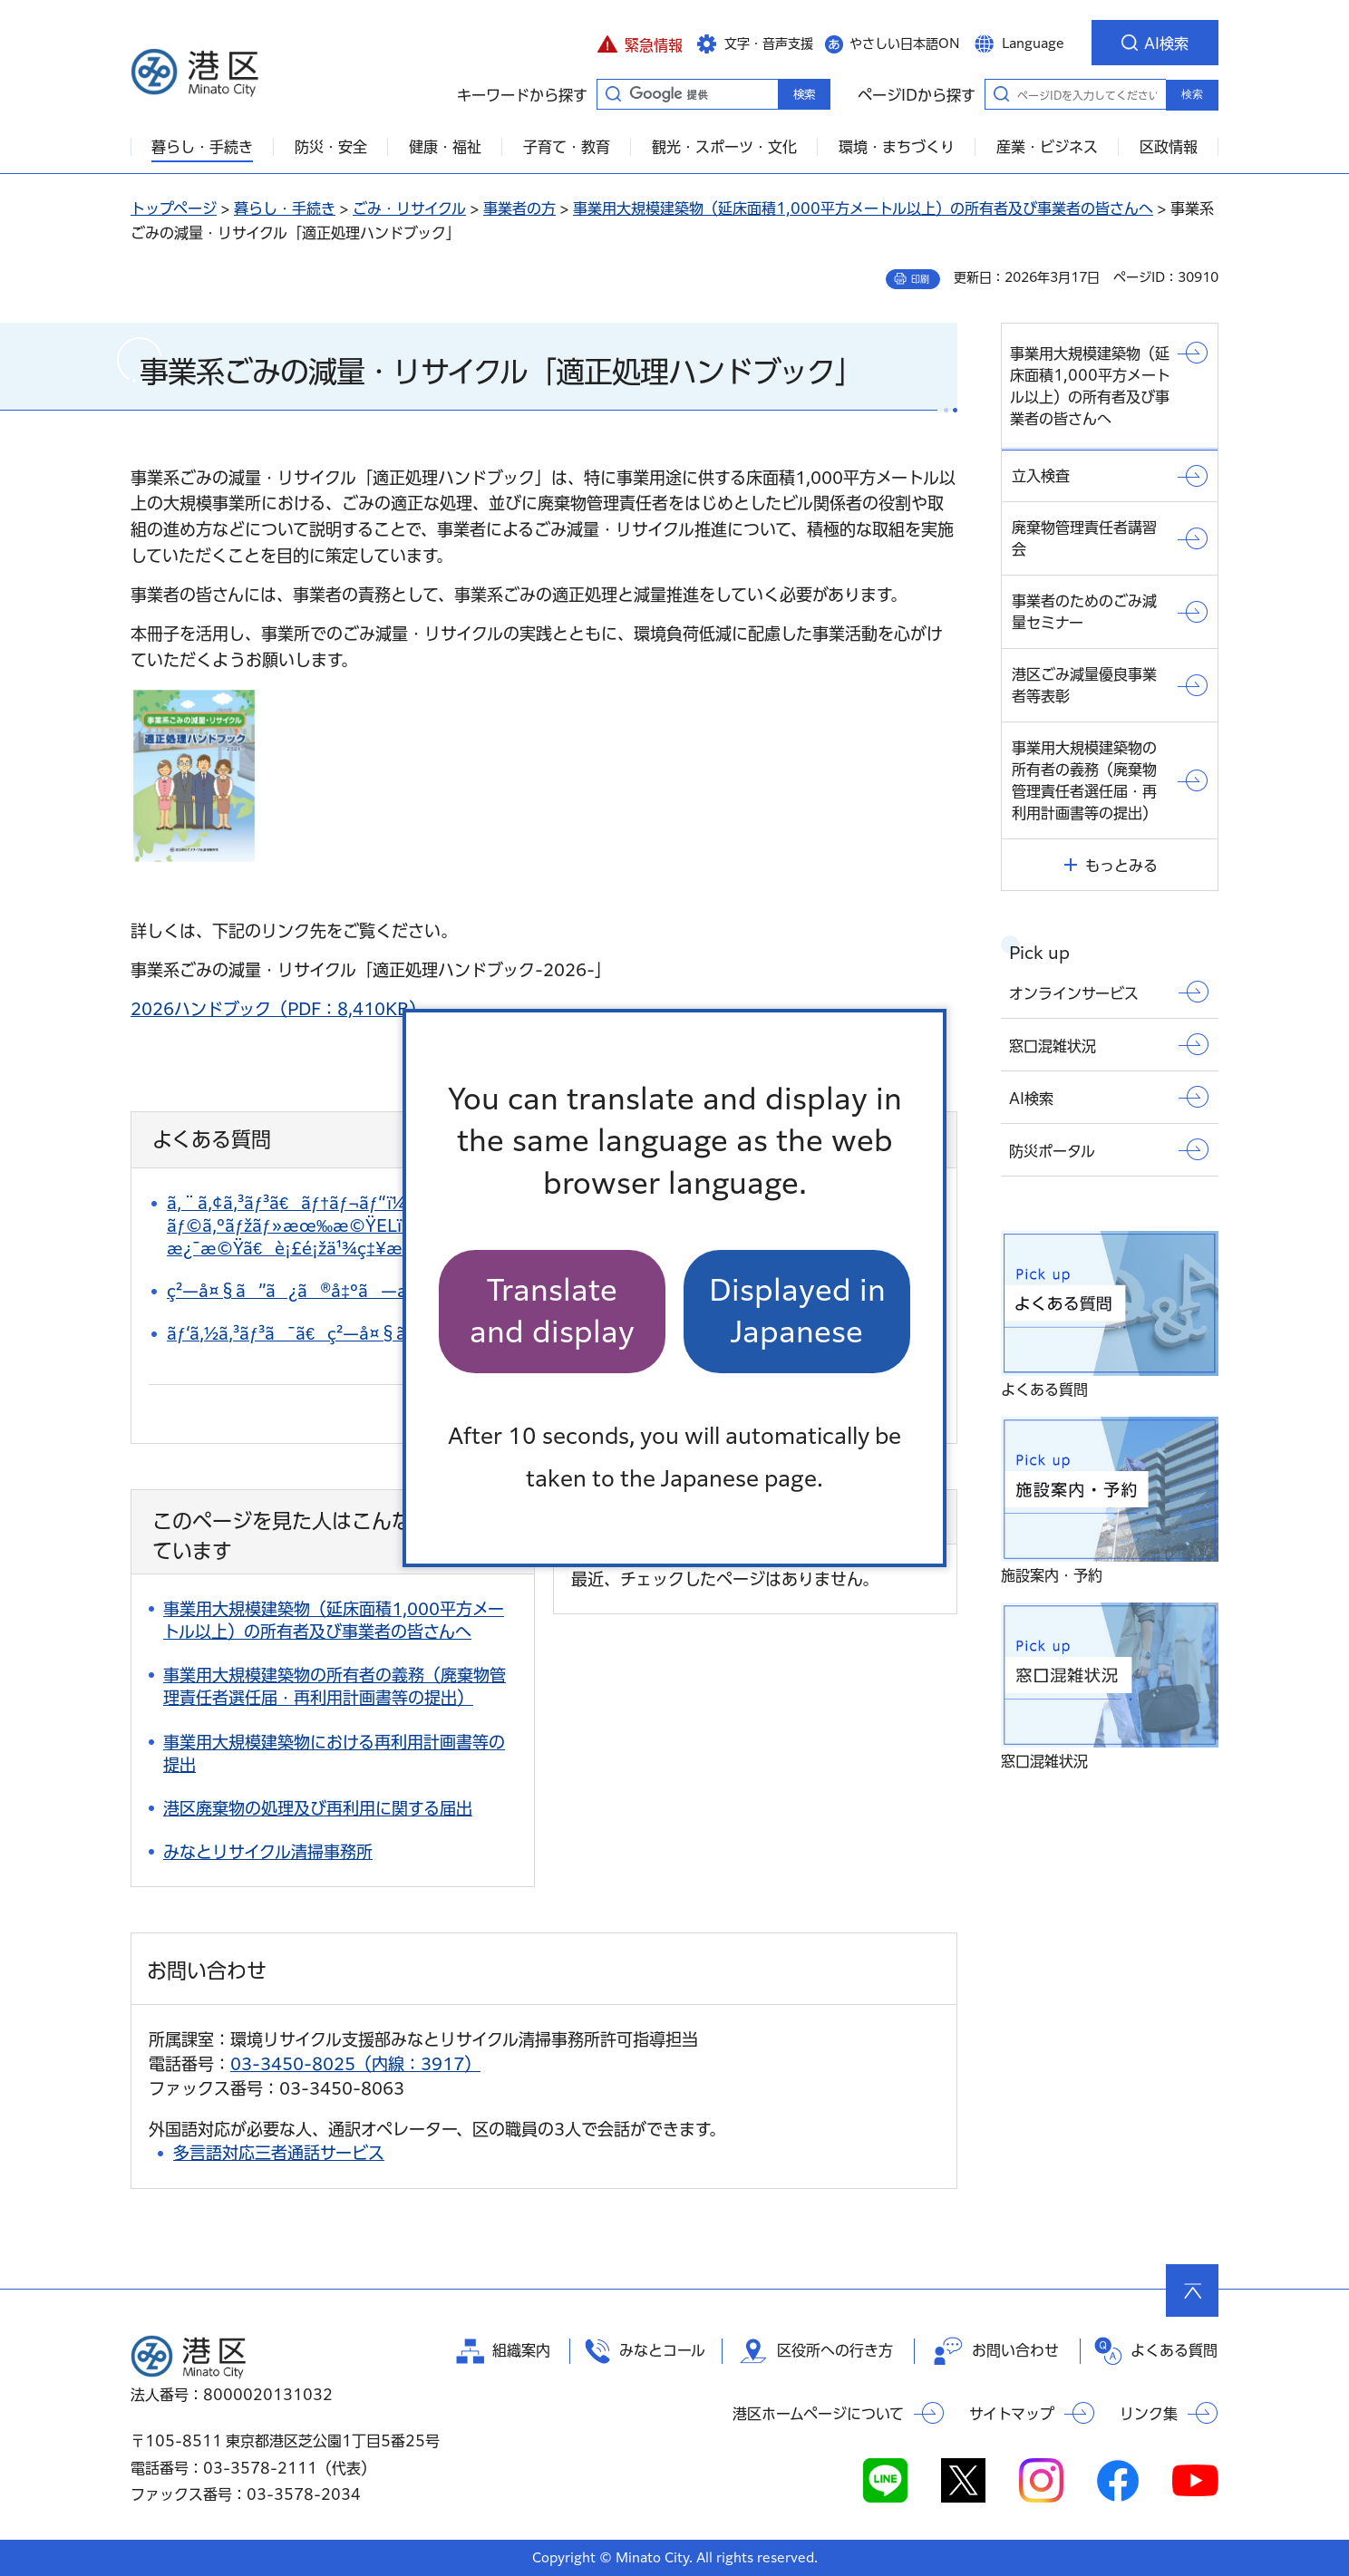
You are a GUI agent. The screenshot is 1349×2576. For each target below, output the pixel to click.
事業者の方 (519, 208)
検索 (1192, 94)
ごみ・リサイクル (409, 208)
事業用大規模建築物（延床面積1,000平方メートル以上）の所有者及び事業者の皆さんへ (863, 208)
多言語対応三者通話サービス (278, 2153)
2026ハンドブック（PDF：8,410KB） (278, 1009)
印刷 (920, 279)
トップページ (174, 208)
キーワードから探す (613, 93)
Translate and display (552, 1311)
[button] (639, 42)
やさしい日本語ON (904, 43)
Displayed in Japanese (797, 1311)
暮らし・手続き (284, 208)
